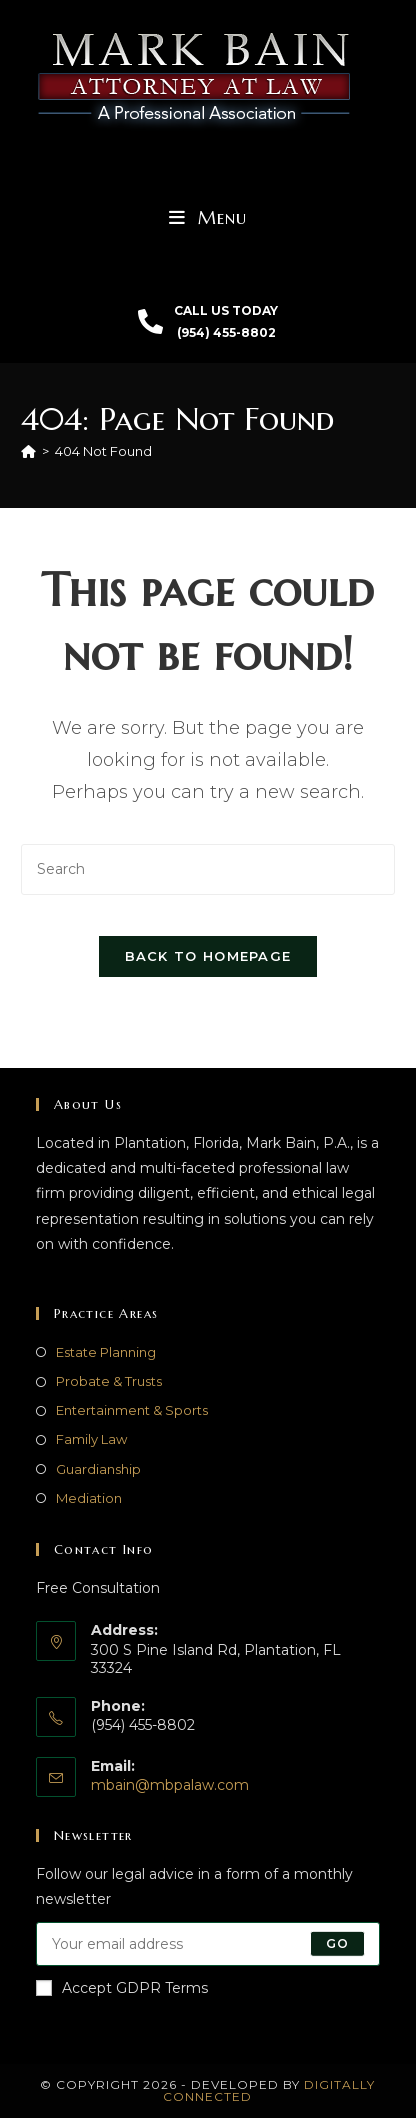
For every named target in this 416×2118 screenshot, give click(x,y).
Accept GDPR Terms (122, 1988)
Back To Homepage (208, 956)
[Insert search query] (208, 869)
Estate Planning (106, 1352)
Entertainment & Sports (132, 1410)
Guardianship (98, 1469)
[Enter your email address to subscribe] (208, 1944)
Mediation (89, 1498)
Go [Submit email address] (337, 1943)
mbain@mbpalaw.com (170, 1785)
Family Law (91, 1439)
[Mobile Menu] (208, 217)
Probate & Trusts (109, 1381)
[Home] (28, 451)
